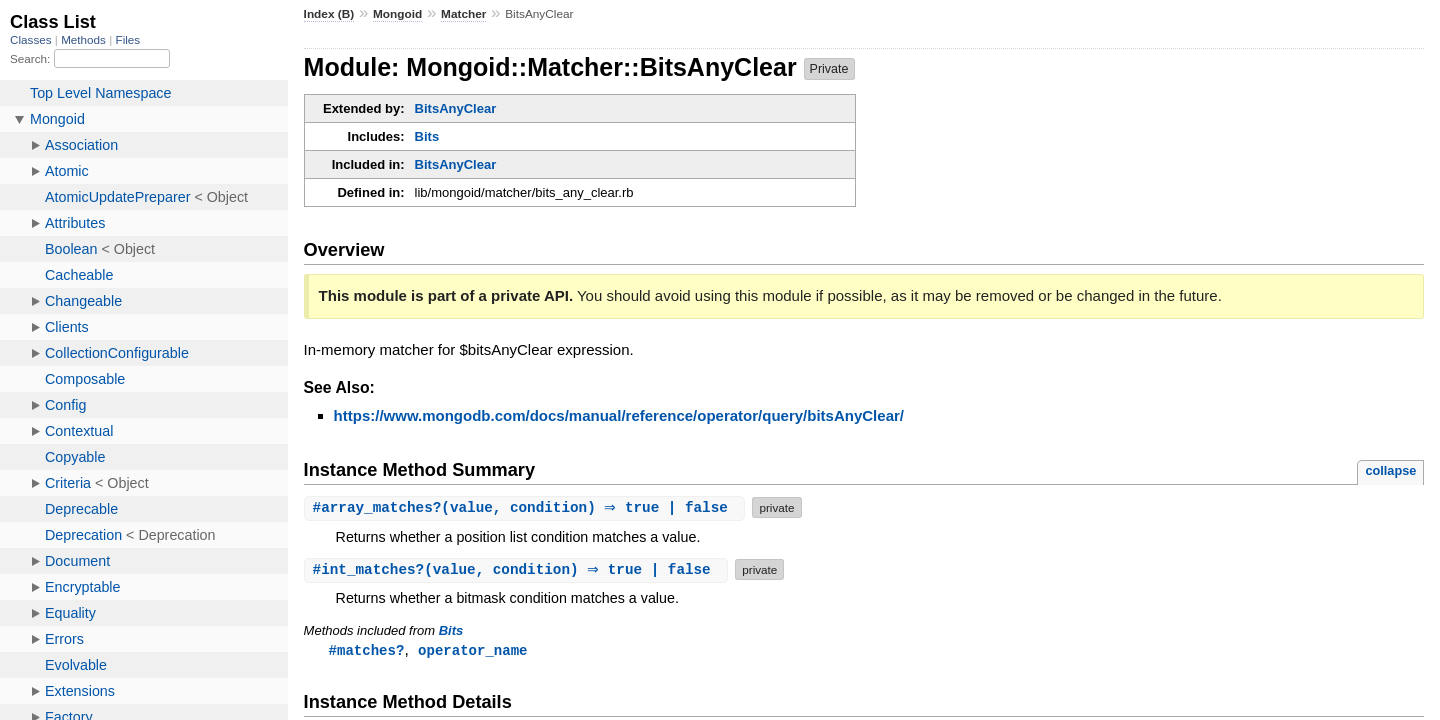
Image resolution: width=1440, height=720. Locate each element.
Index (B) (329, 14)
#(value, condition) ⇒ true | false (527, 507)
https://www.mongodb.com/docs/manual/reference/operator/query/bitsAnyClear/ (619, 415)
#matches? (367, 650)
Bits (427, 136)
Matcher (463, 14)
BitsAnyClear (456, 108)
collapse (1390, 470)
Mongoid (397, 14)
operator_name (472, 650)
